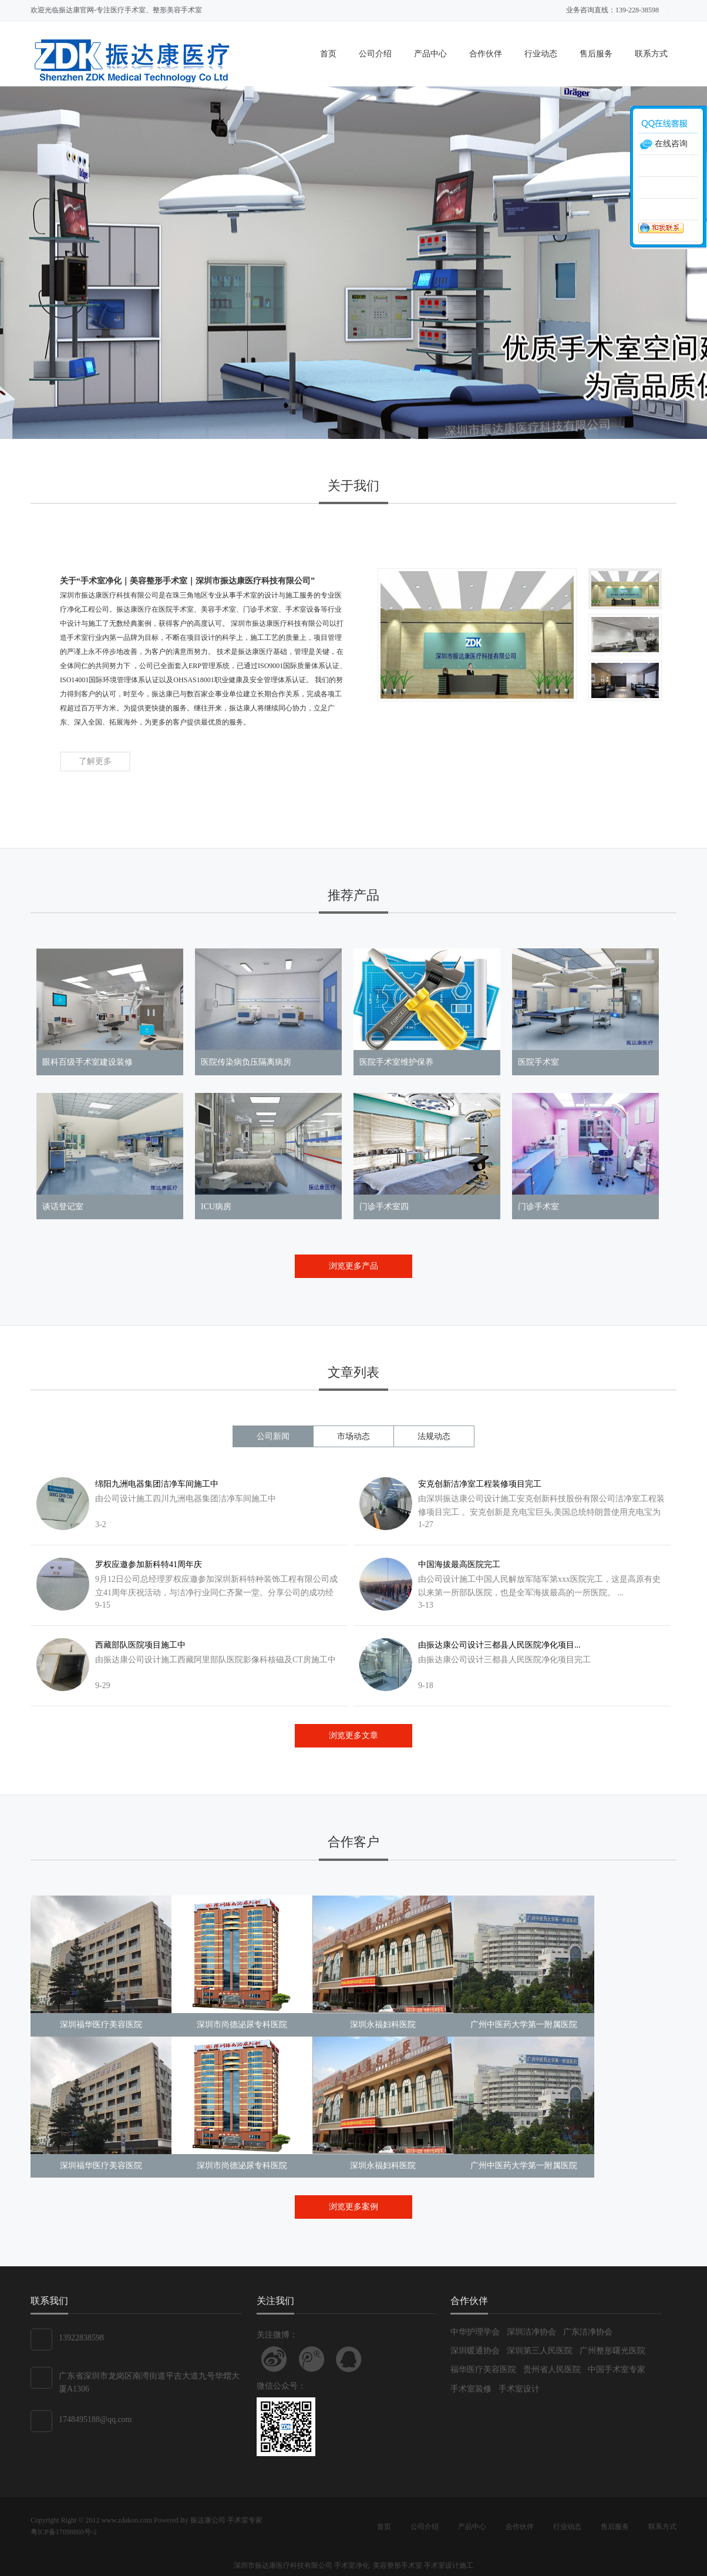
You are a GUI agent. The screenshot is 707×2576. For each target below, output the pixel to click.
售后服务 (596, 53)
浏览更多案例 (353, 2206)
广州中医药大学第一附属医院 (523, 2024)
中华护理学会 (475, 2331)
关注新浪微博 (274, 2359)
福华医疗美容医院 (483, 2369)
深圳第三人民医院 (540, 2350)
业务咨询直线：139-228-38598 (612, 10)
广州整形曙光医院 (612, 2350)
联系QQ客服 (349, 2359)
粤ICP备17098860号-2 (64, 2532)
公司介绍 (375, 53)
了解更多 (95, 761)
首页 (328, 53)
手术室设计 (519, 2388)
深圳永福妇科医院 (383, 2024)
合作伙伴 (485, 53)
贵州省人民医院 (552, 2369)
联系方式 (651, 53)
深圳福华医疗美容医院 (101, 2024)
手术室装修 (470, 2388)
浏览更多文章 (353, 1735)
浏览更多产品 (353, 1266)
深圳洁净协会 (531, 2331)
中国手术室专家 (616, 2369)
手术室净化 (352, 2565)
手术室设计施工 (448, 2565)
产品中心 (430, 53)
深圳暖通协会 (475, 2350)
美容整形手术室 (397, 2565)
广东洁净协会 (587, 2331)
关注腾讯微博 (312, 2359)
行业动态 (540, 53)
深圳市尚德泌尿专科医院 (242, 2024)
